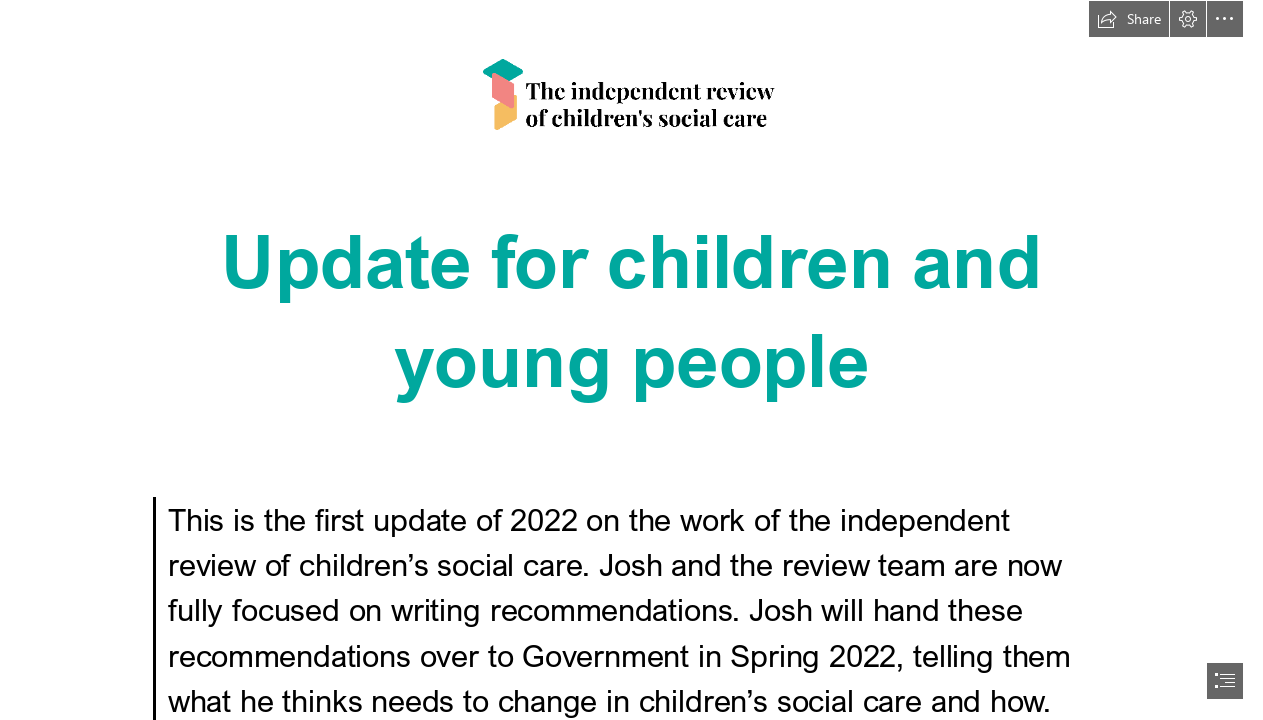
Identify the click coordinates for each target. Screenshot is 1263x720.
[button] (1129, 19)
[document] (631, 360)
